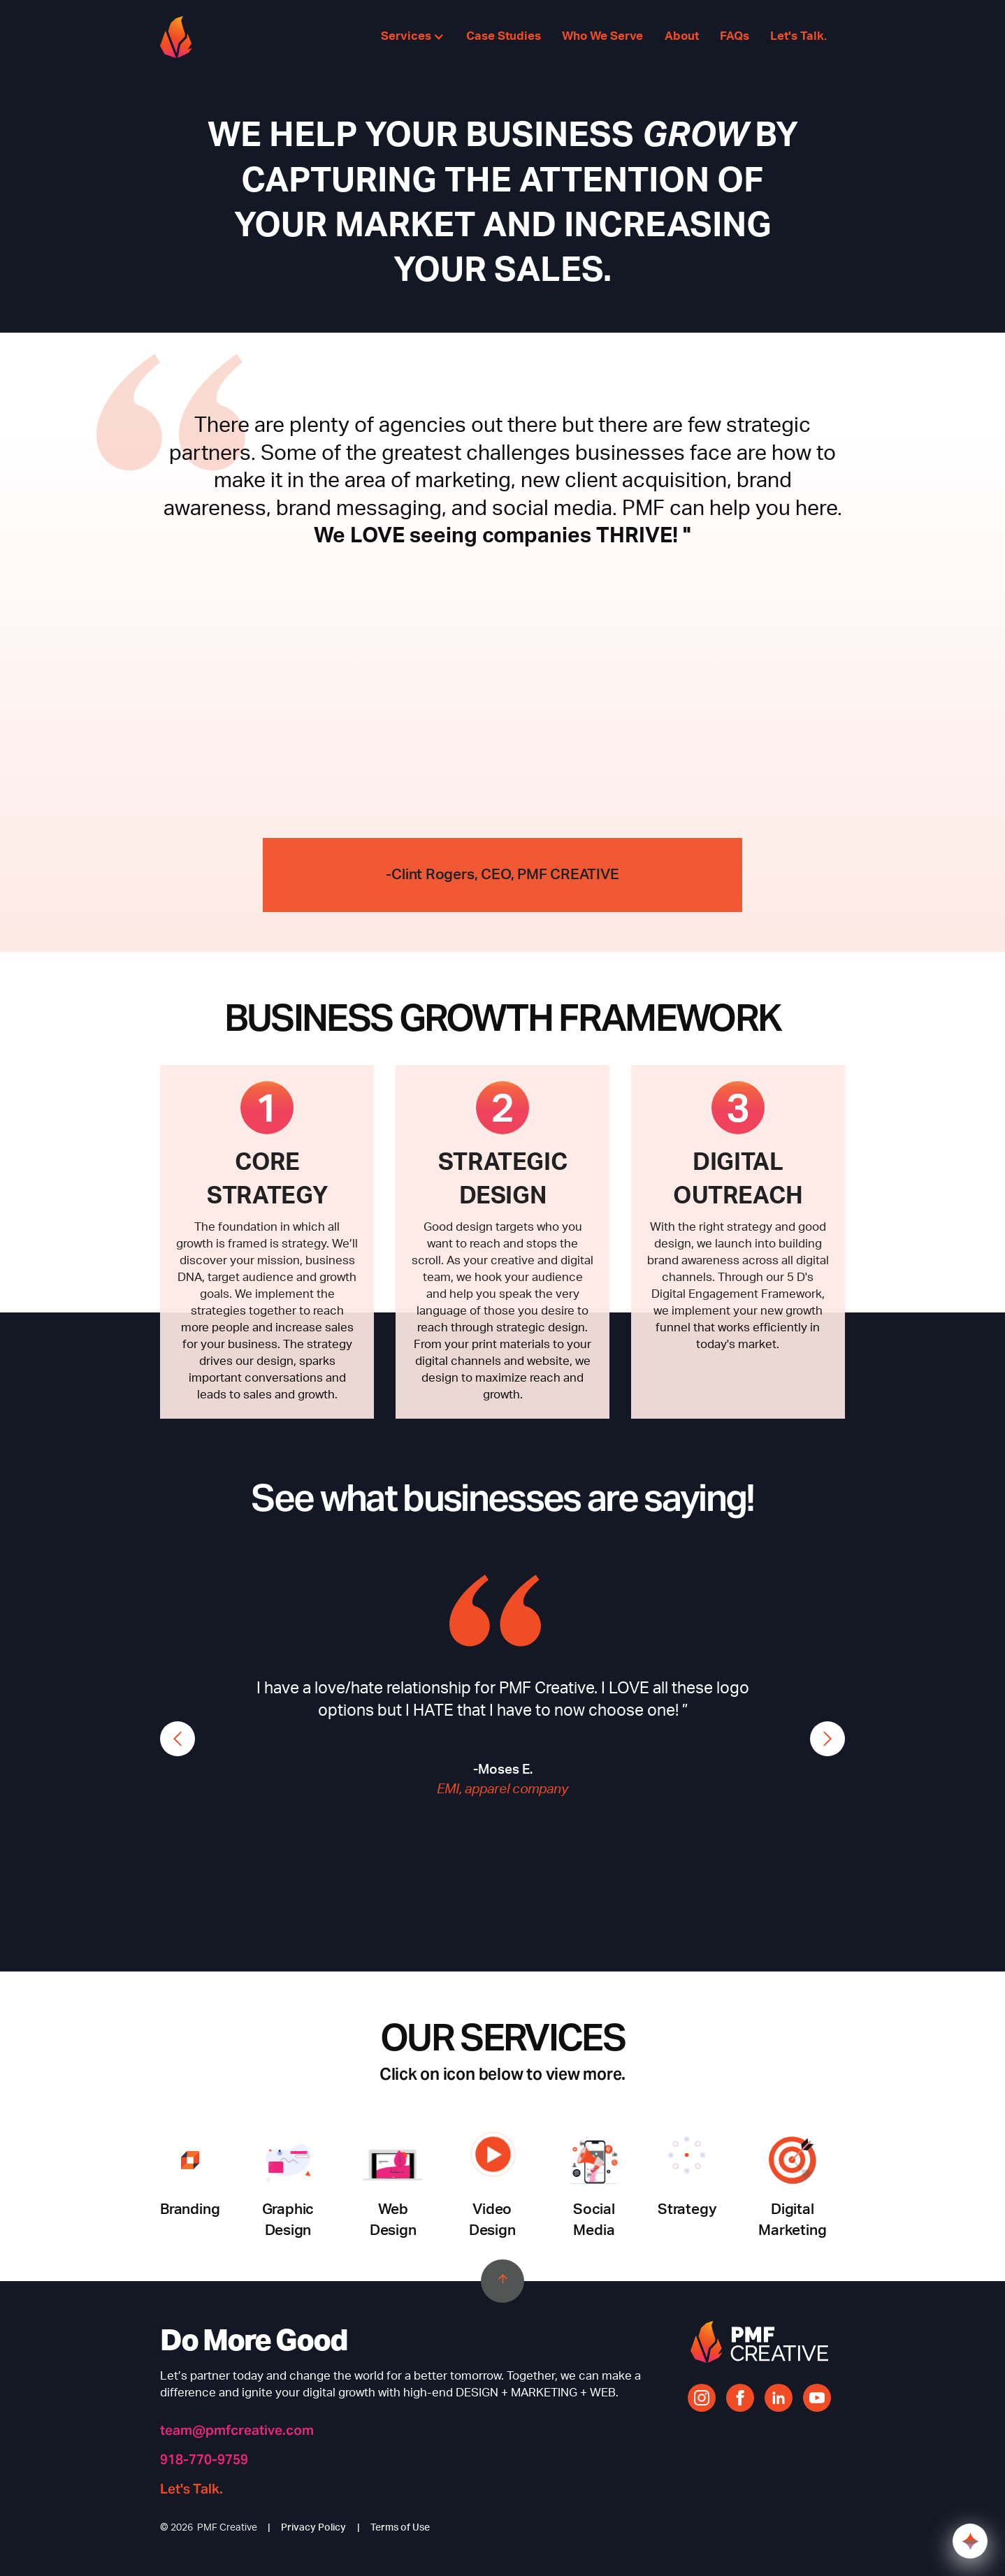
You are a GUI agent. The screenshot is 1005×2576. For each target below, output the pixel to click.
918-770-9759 (204, 2460)
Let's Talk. (191, 2489)
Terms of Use (400, 2528)
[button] (413, 37)
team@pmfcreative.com (237, 2430)
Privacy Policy (313, 2528)
